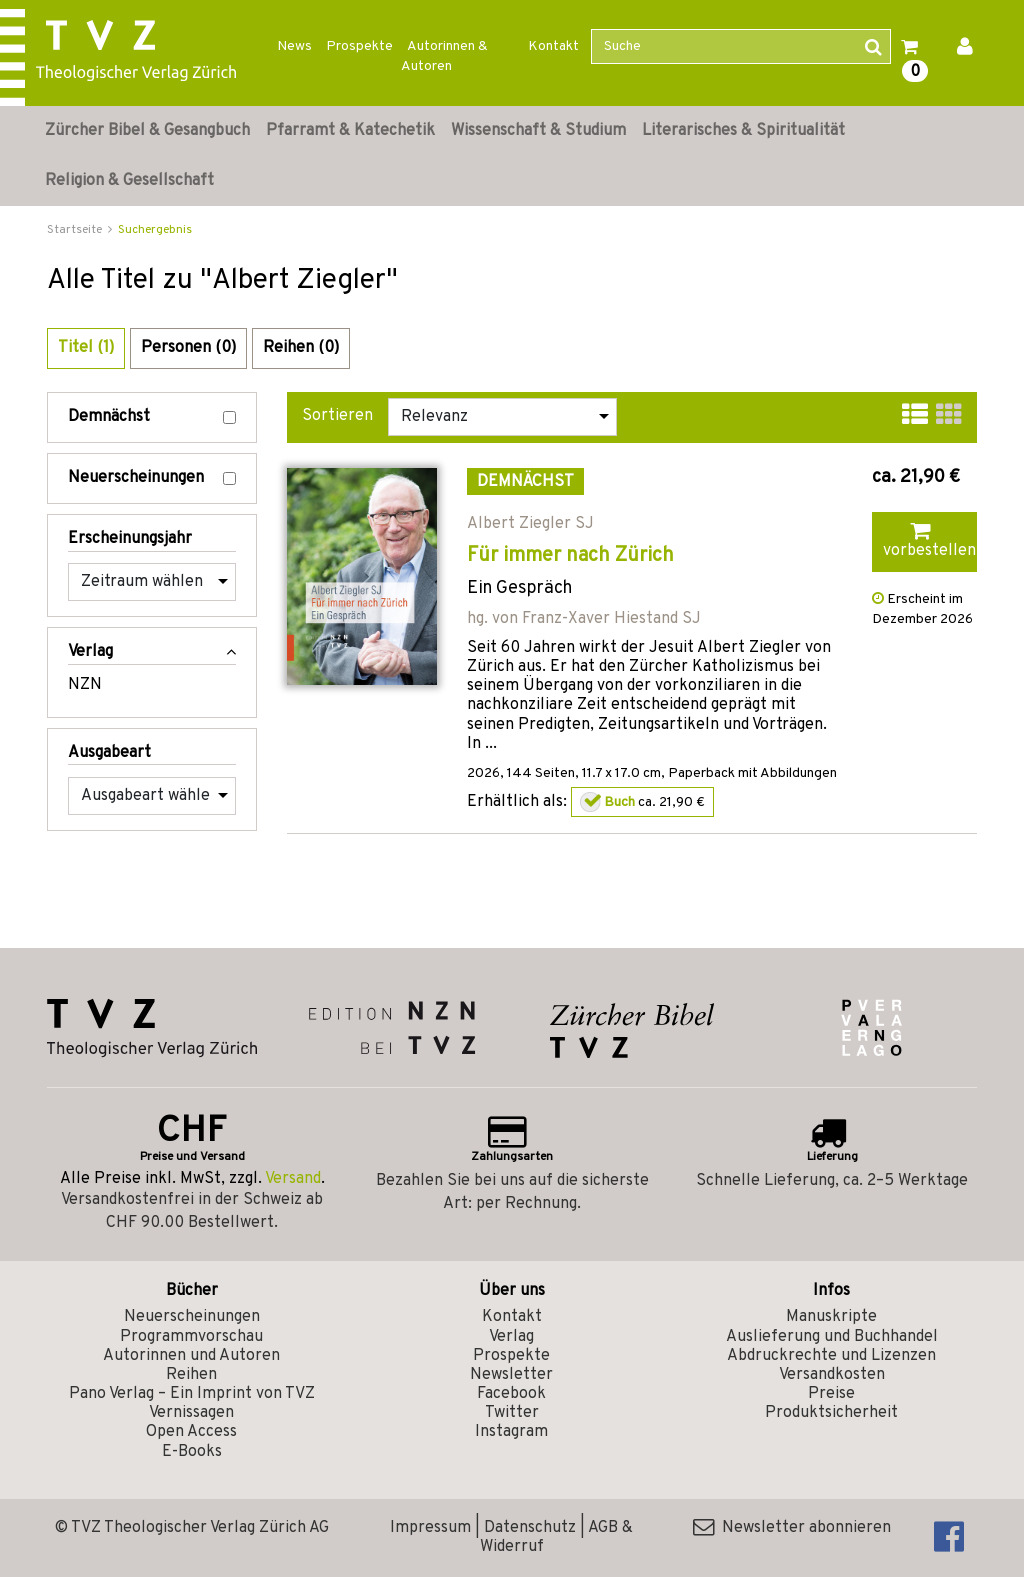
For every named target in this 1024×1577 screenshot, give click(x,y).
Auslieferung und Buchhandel (832, 1337)
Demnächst (152, 417)
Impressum (430, 1528)
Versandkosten (832, 1375)
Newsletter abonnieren (792, 1528)
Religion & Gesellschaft (129, 181)
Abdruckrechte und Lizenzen (831, 1356)
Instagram (511, 1432)
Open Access (191, 1432)
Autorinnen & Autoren (444, 56)
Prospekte (359, 46)
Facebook (511, 1394)
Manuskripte (831, 1317)
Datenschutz (530, 1528)
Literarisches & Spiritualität (743, 131)
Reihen (191, 1375)
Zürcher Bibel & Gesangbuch (147, 131)
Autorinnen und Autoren (191, 1356)
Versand (293, 1179)
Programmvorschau (191, 1337)
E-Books (192, 1452)
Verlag (511, 1337)
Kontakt (553, 46)
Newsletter (511, 1375)
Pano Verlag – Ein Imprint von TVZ (192, 1394)
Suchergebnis (155, 230)
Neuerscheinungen (152, 478)
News (294, 46)
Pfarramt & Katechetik (350, 131)
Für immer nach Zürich (570, 556)
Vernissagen (191, 1413)
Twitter (512, 1413)
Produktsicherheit (831, 1413)
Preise (831, 1394)
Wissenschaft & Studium (538, 131)
